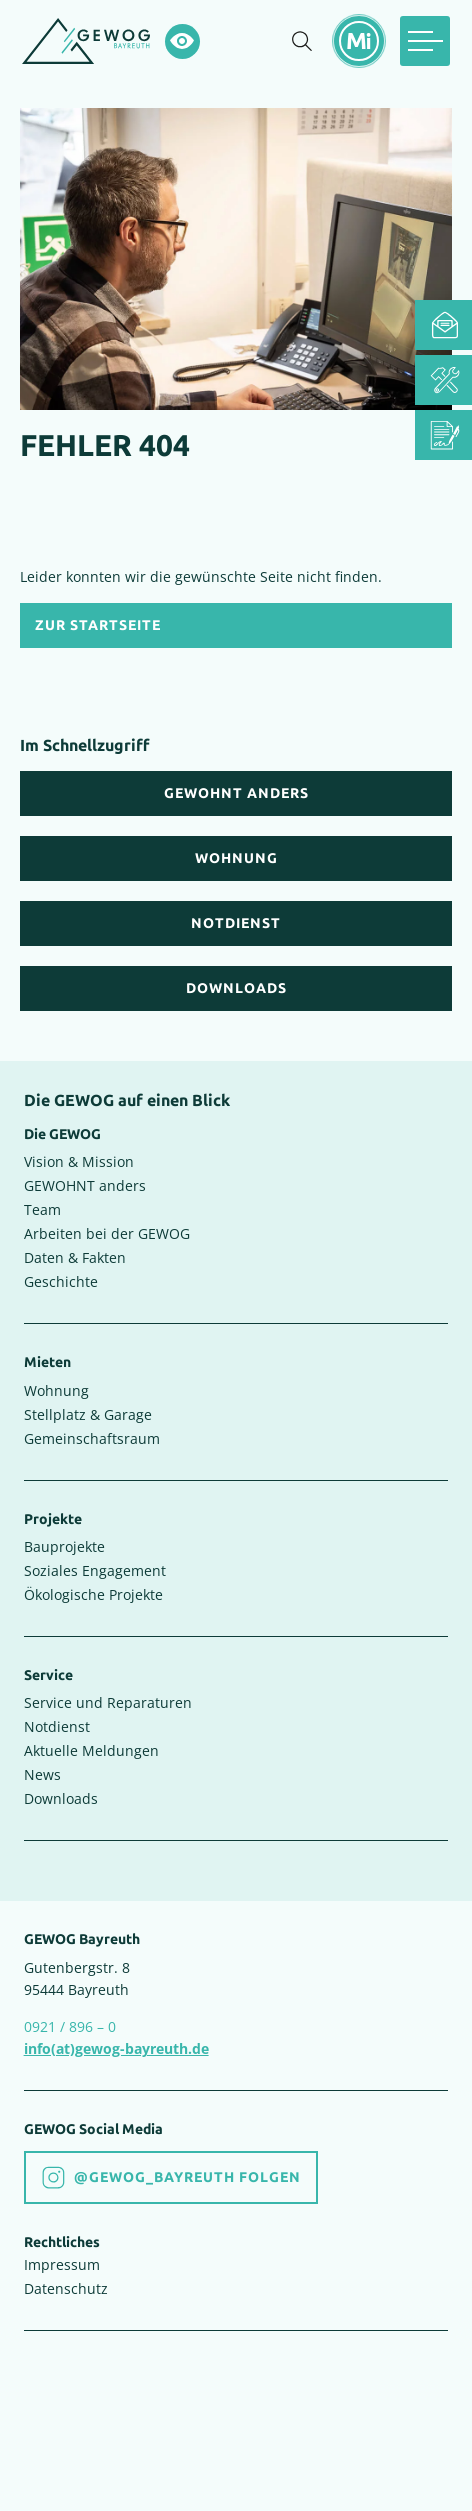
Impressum (62, 2264)
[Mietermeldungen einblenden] (359, 41)
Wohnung (56, 1390)
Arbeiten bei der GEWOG (107, 1233)
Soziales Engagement (95, 1570)
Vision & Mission (79, 1161)
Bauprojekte (64, 1546)
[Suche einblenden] (302, 41)
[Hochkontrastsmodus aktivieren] (182, 41)
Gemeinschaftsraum (92, 1438)
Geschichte (61, 1281)
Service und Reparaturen (108, 1702)
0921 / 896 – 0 (70, 2026)
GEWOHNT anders (85, 1185)
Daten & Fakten (75, 1257)
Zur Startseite (98, 625)
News (42, 1774)
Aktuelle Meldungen (91, 1750)
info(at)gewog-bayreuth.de (116, 2048)
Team (42, 1209)
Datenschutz (66, 2288)
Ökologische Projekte (93, 1594)
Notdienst (57, 1726)
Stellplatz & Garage (88, 1414)
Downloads (61, 1798)
